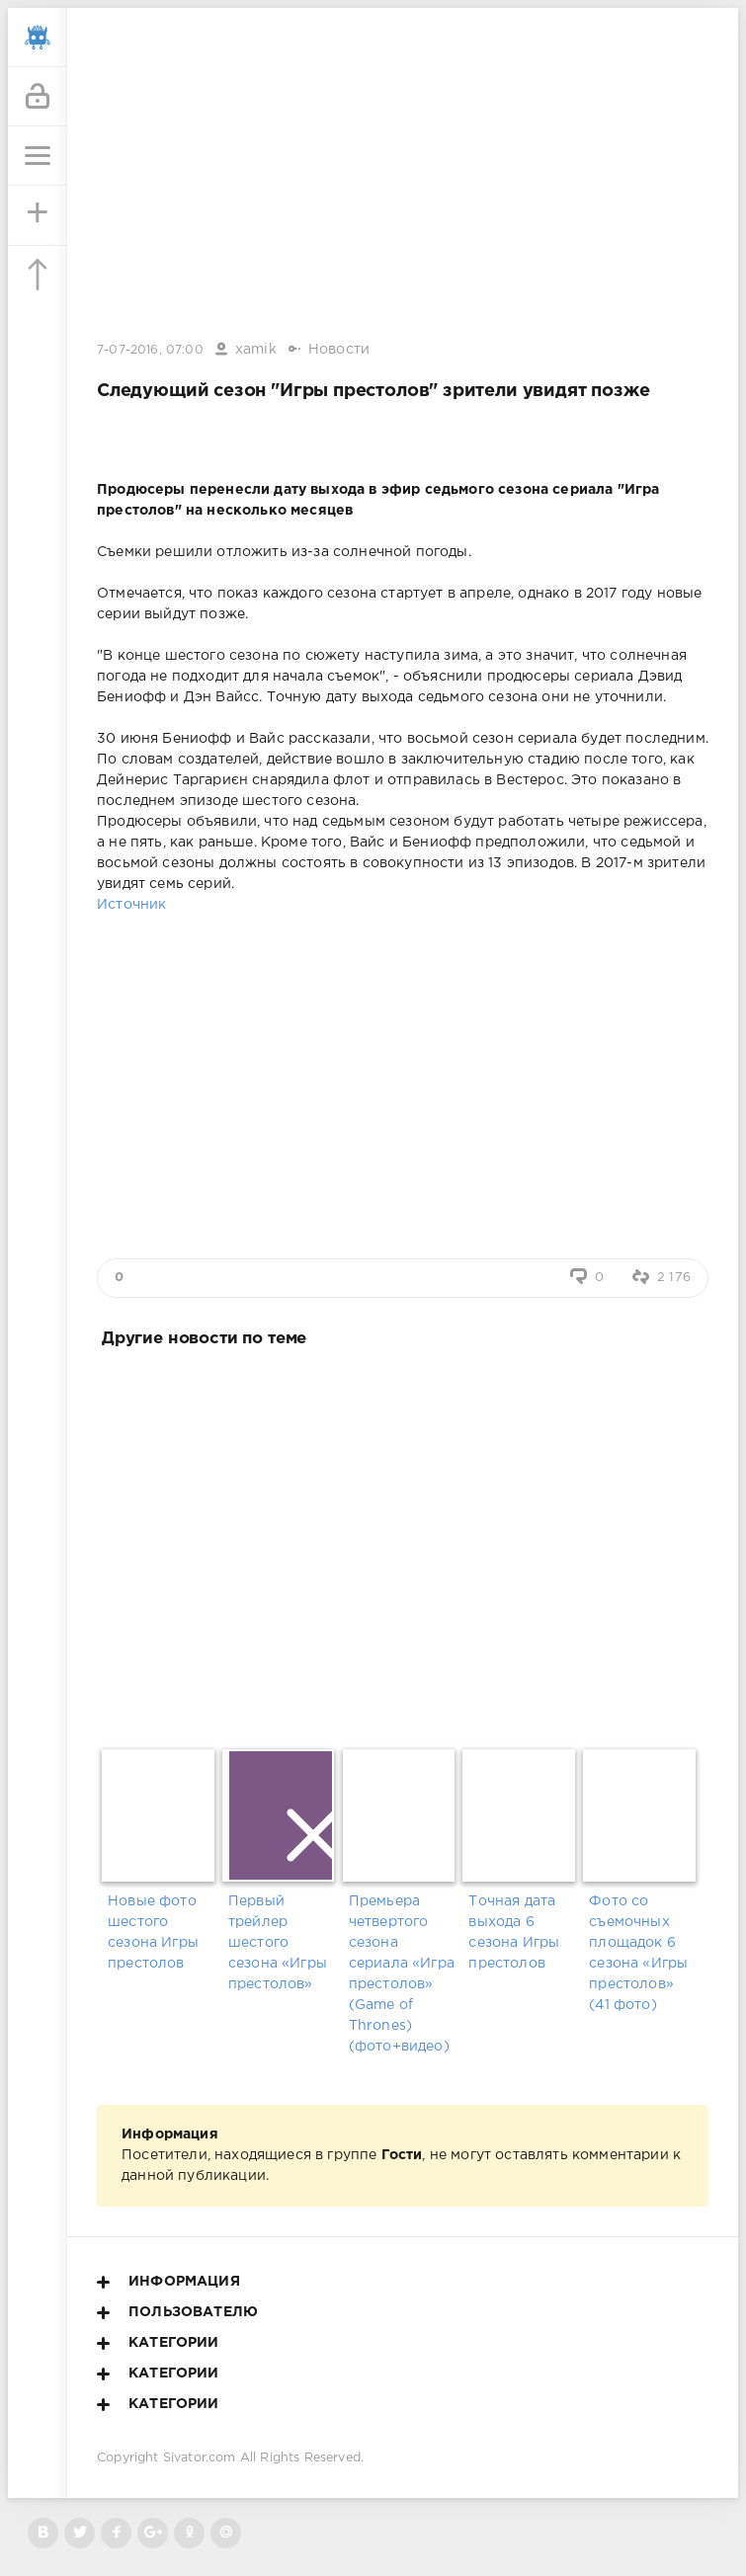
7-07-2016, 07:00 (150, 350)
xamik (256, 350)
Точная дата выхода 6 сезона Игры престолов (513, 1932)
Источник (131, 905)
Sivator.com (199, 2458)
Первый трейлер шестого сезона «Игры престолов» (277, 1942)
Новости (339, 350)
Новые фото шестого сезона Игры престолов (153, 1932)
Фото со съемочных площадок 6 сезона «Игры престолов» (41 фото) (638, 1953)
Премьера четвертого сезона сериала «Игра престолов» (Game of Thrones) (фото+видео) (402, 1974)
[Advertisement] (403, 1544)
